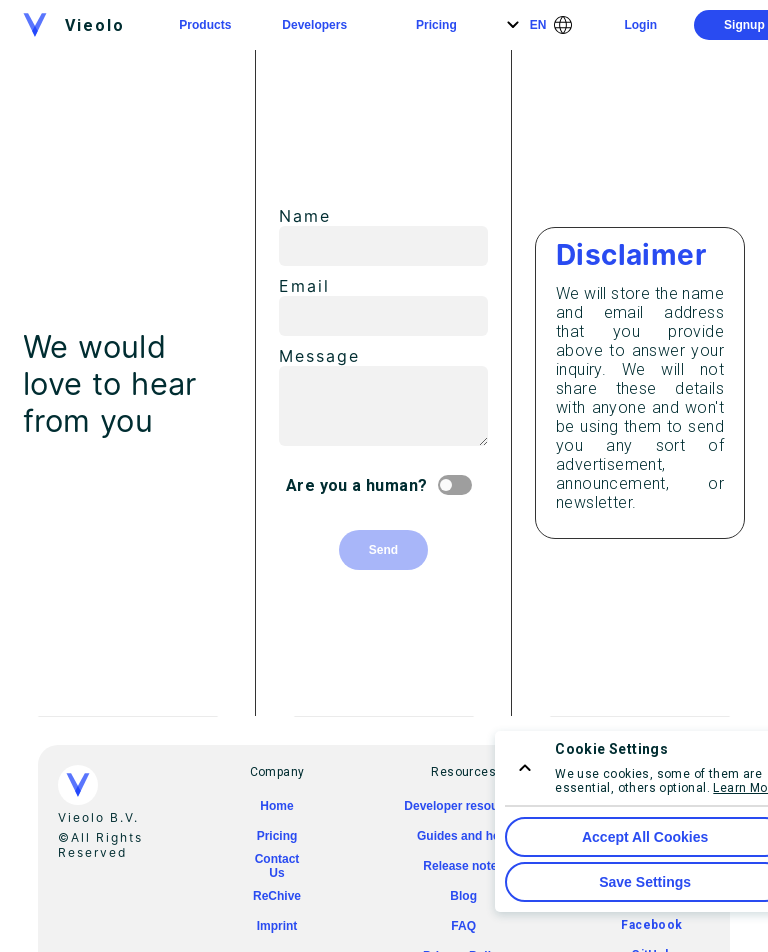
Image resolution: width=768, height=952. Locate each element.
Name (305, 216)
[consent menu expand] (525, 768)
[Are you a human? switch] (459, 485)
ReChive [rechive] (277, 896)
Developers (314, 25)
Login (640, 25)
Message (319, 356)
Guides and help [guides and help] (463, 836)
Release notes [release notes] (463, 866)
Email (304, 286)
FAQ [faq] (463, 926)
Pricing (436, 25)
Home (276, 806)
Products (205, 25)
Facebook (651, 925)
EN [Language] (538, 25)
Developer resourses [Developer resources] (463, 806)
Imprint (277, 926)
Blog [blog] (463, 896)
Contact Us (277, 866)
